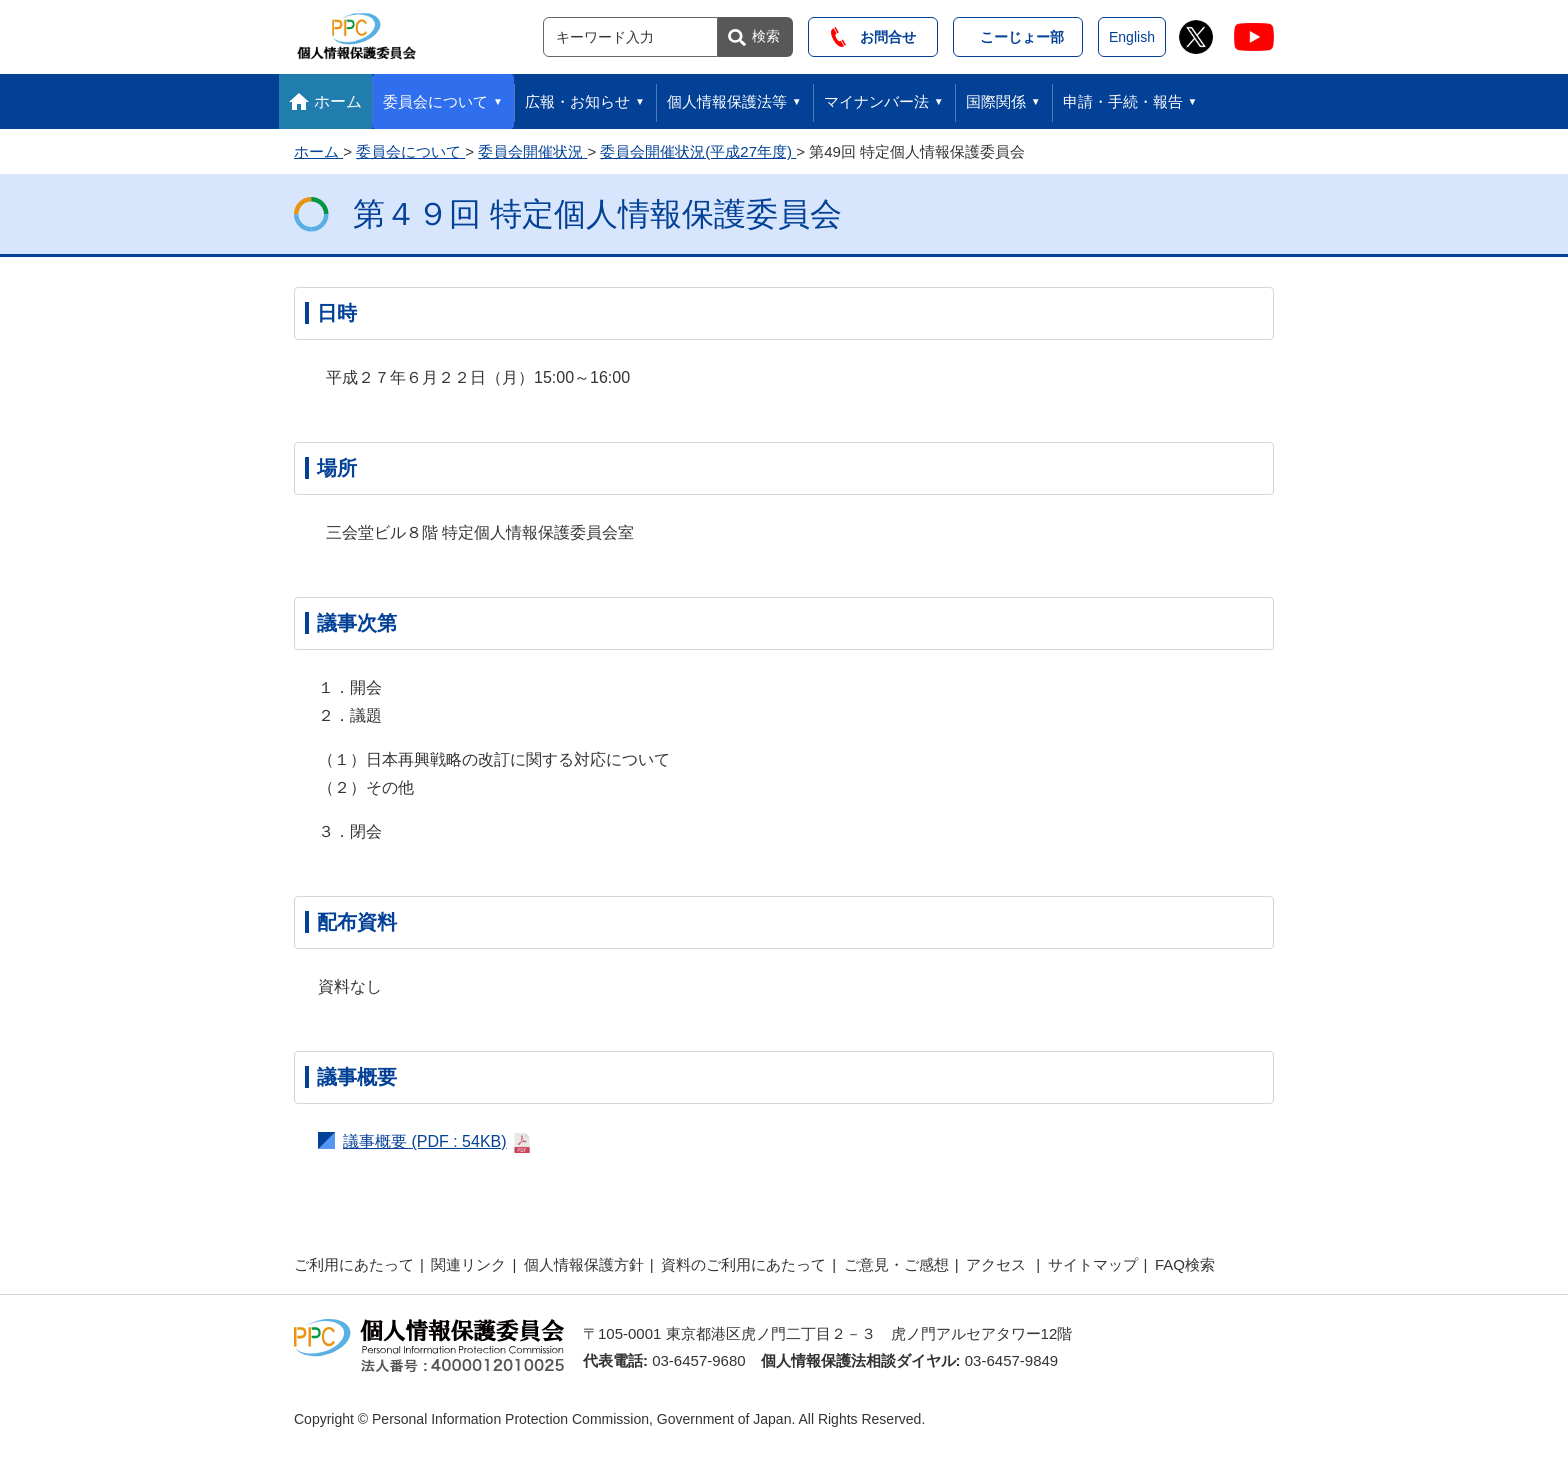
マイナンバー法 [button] (876, 101)
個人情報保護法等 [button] (727, 101)
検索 (766, 36)
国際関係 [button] (996, 101)
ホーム (338, 101)
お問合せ (873, 37)
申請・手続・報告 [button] (1123, 101)
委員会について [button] (435, 101)
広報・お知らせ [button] (577, 101)
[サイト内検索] (630, 37)
